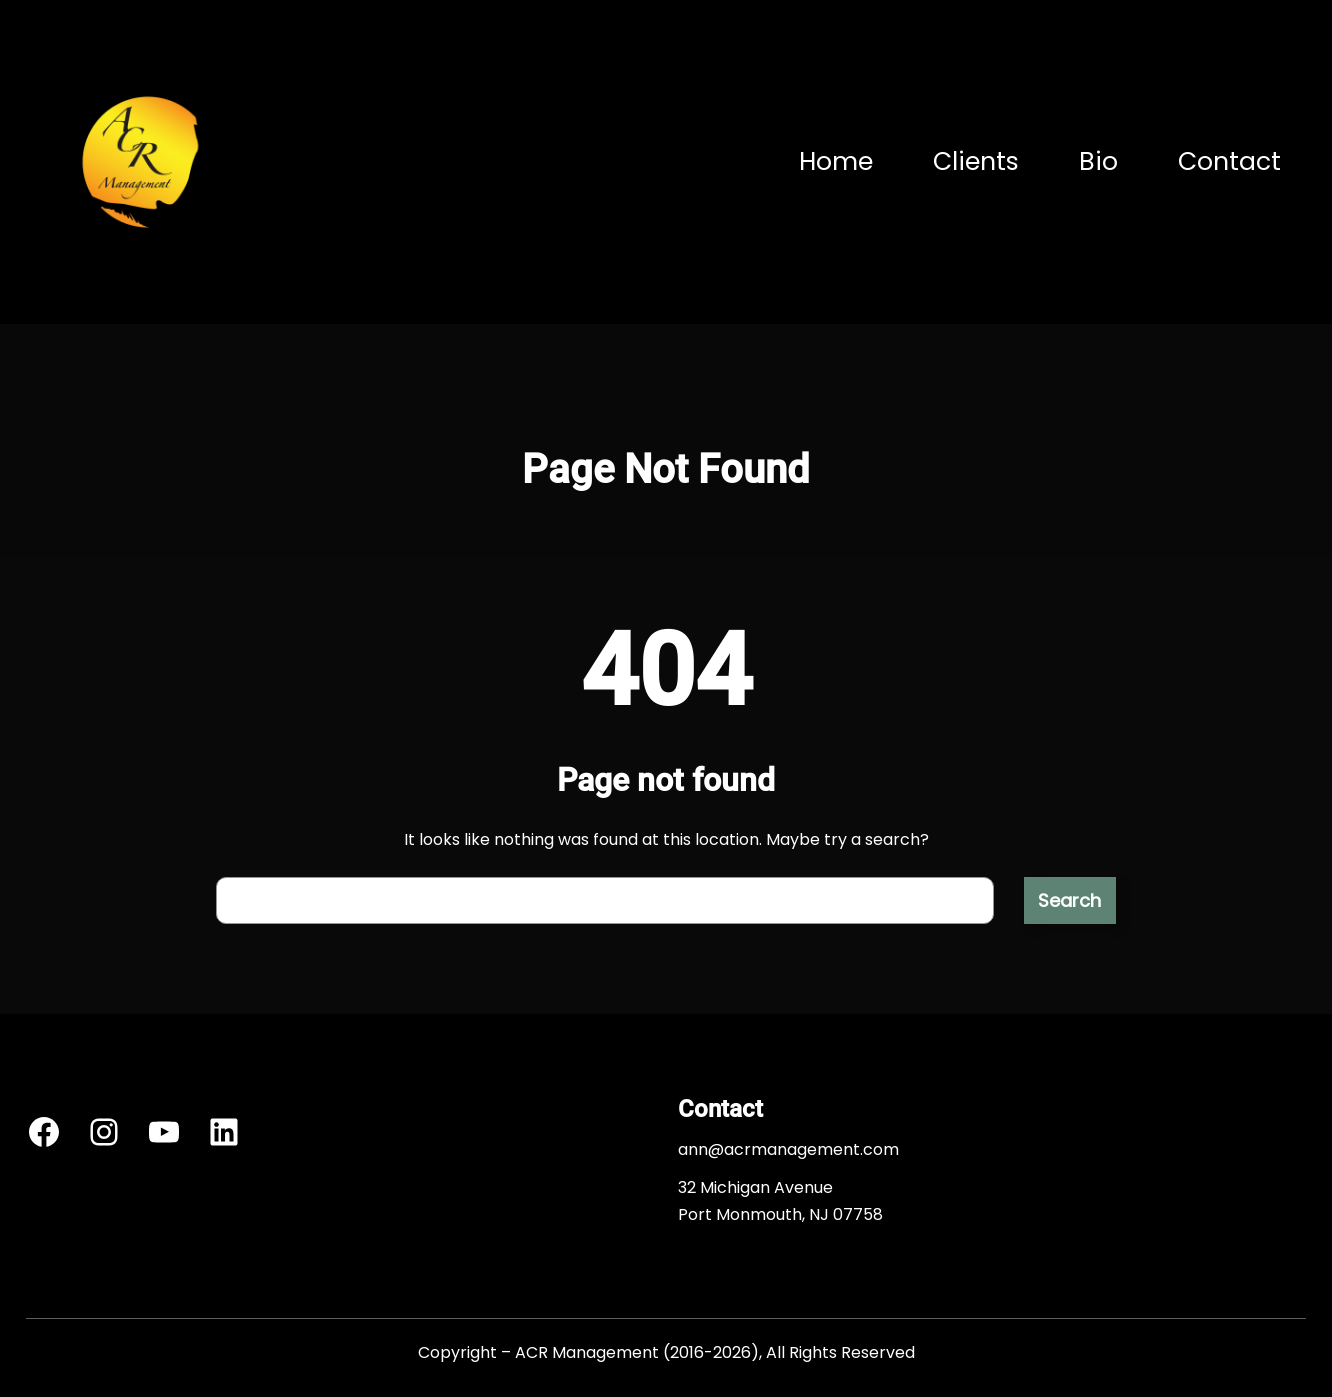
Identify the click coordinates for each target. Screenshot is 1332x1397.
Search (1069, 900)
